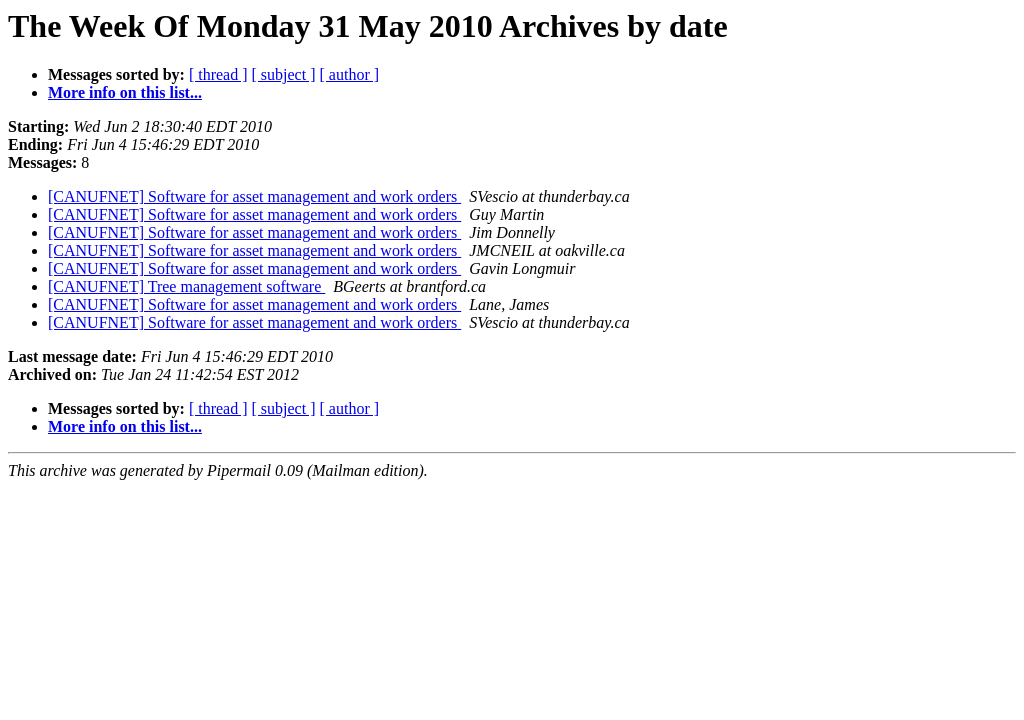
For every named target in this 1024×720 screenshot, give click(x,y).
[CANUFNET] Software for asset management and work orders (254, 196)
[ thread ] (218, 74)
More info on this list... (125, 92)
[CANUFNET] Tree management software (186, 286)
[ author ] (350, 74)
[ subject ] (284, 74)
